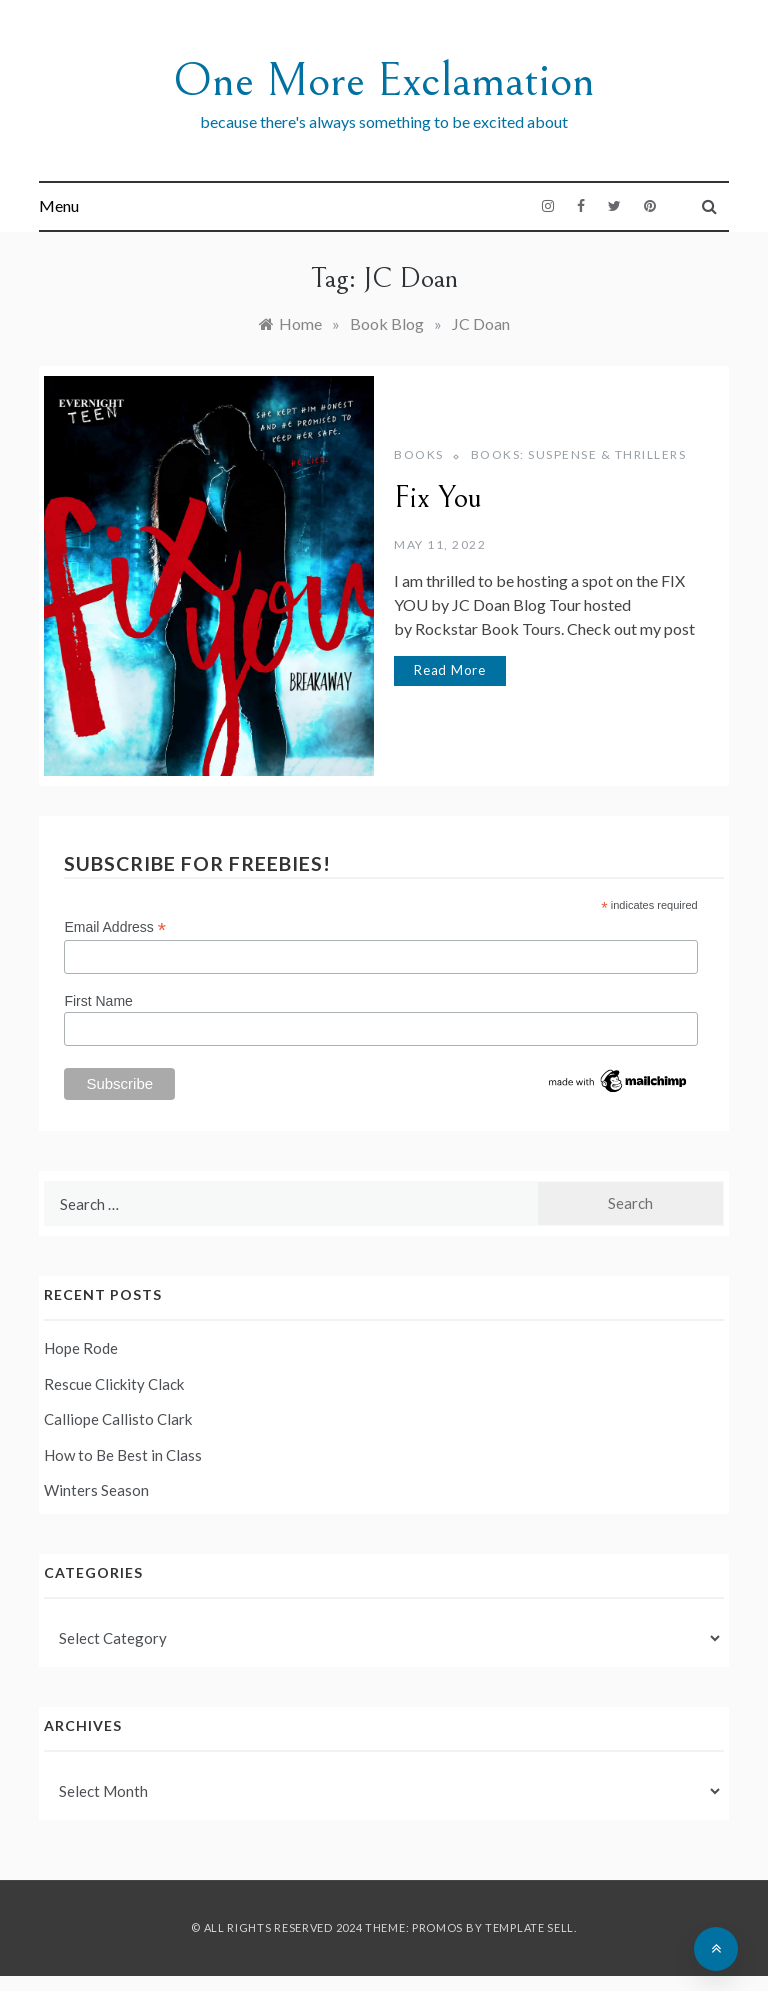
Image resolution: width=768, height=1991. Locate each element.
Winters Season (96, 1490)
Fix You (438, 498)
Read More (450, 670)
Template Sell (529, 1927)
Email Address (115, 927)
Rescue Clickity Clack (114, 1384)
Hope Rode (81, 1348)
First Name (98, 1001)
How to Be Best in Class (123, 1455)
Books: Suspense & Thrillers (579, 454)
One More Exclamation (384, 80)
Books (419, 454)
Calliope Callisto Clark (118, 1419)
